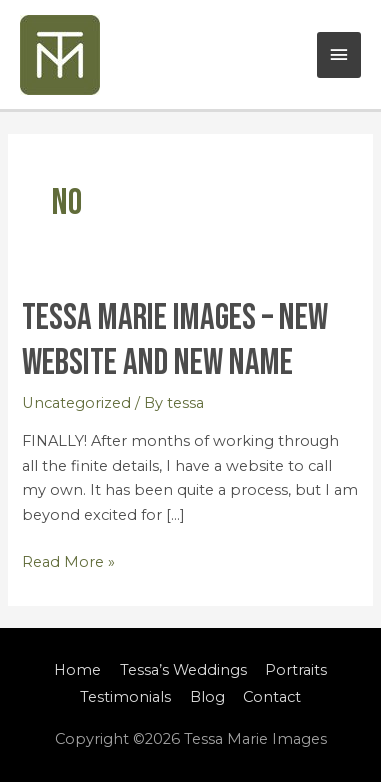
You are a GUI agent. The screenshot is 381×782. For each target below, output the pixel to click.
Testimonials (125, 697)
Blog (207, 697)
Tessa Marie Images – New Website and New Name (175, 340)
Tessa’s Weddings (183, 670)
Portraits (296, 670)
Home (77, 670)
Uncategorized (76, 403)
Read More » (68, 560)
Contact (272, 697)
